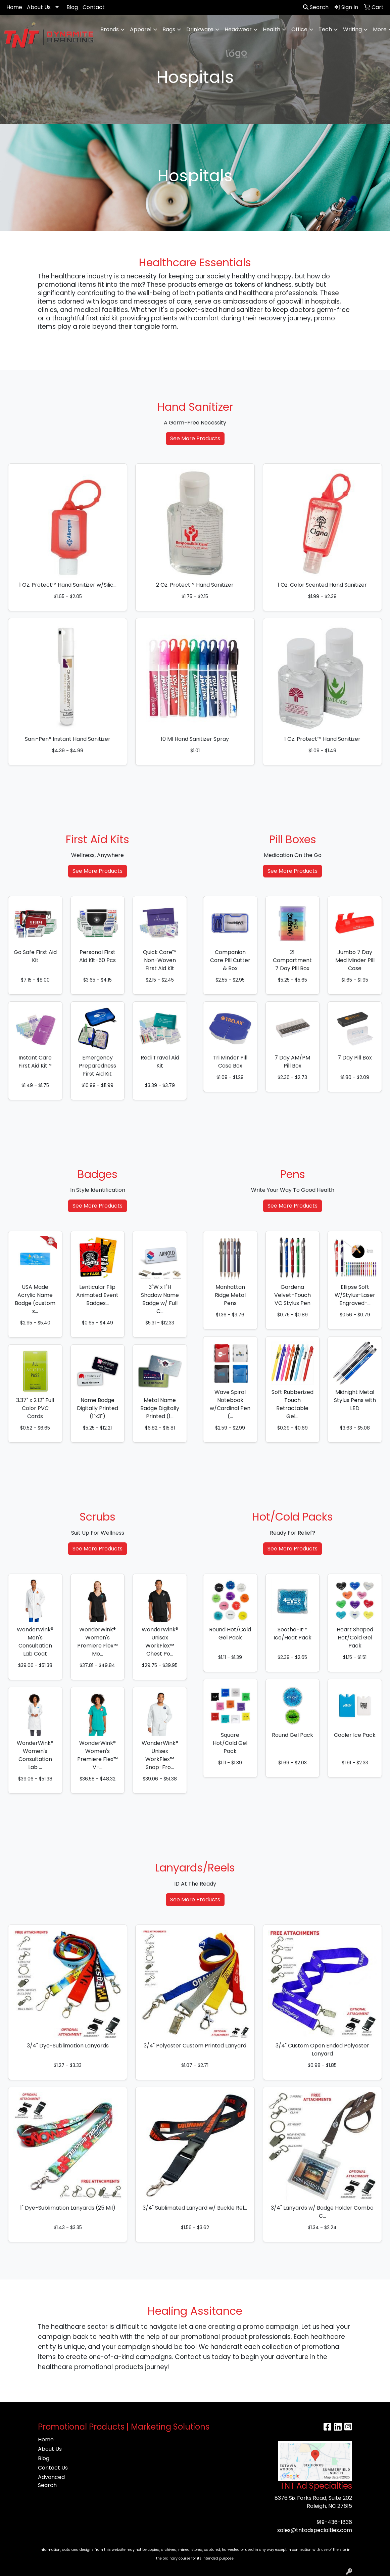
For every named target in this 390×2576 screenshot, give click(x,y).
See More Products (195, 438)
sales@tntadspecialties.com (314, 2530)
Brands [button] (109, 29)
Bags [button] (168, 29)
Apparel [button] (140, 29)
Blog (72, 7)
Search (316, 7)
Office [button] (299, 29)
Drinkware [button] (199, 29)
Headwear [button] (238, 29)
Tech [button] (325, 29)
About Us (39, 7)
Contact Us (53, 2468)
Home (14, 7)
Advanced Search (51, 2481)
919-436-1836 (334, 2522)
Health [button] (271, 29)
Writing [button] (352, 29)
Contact (94, 7)
